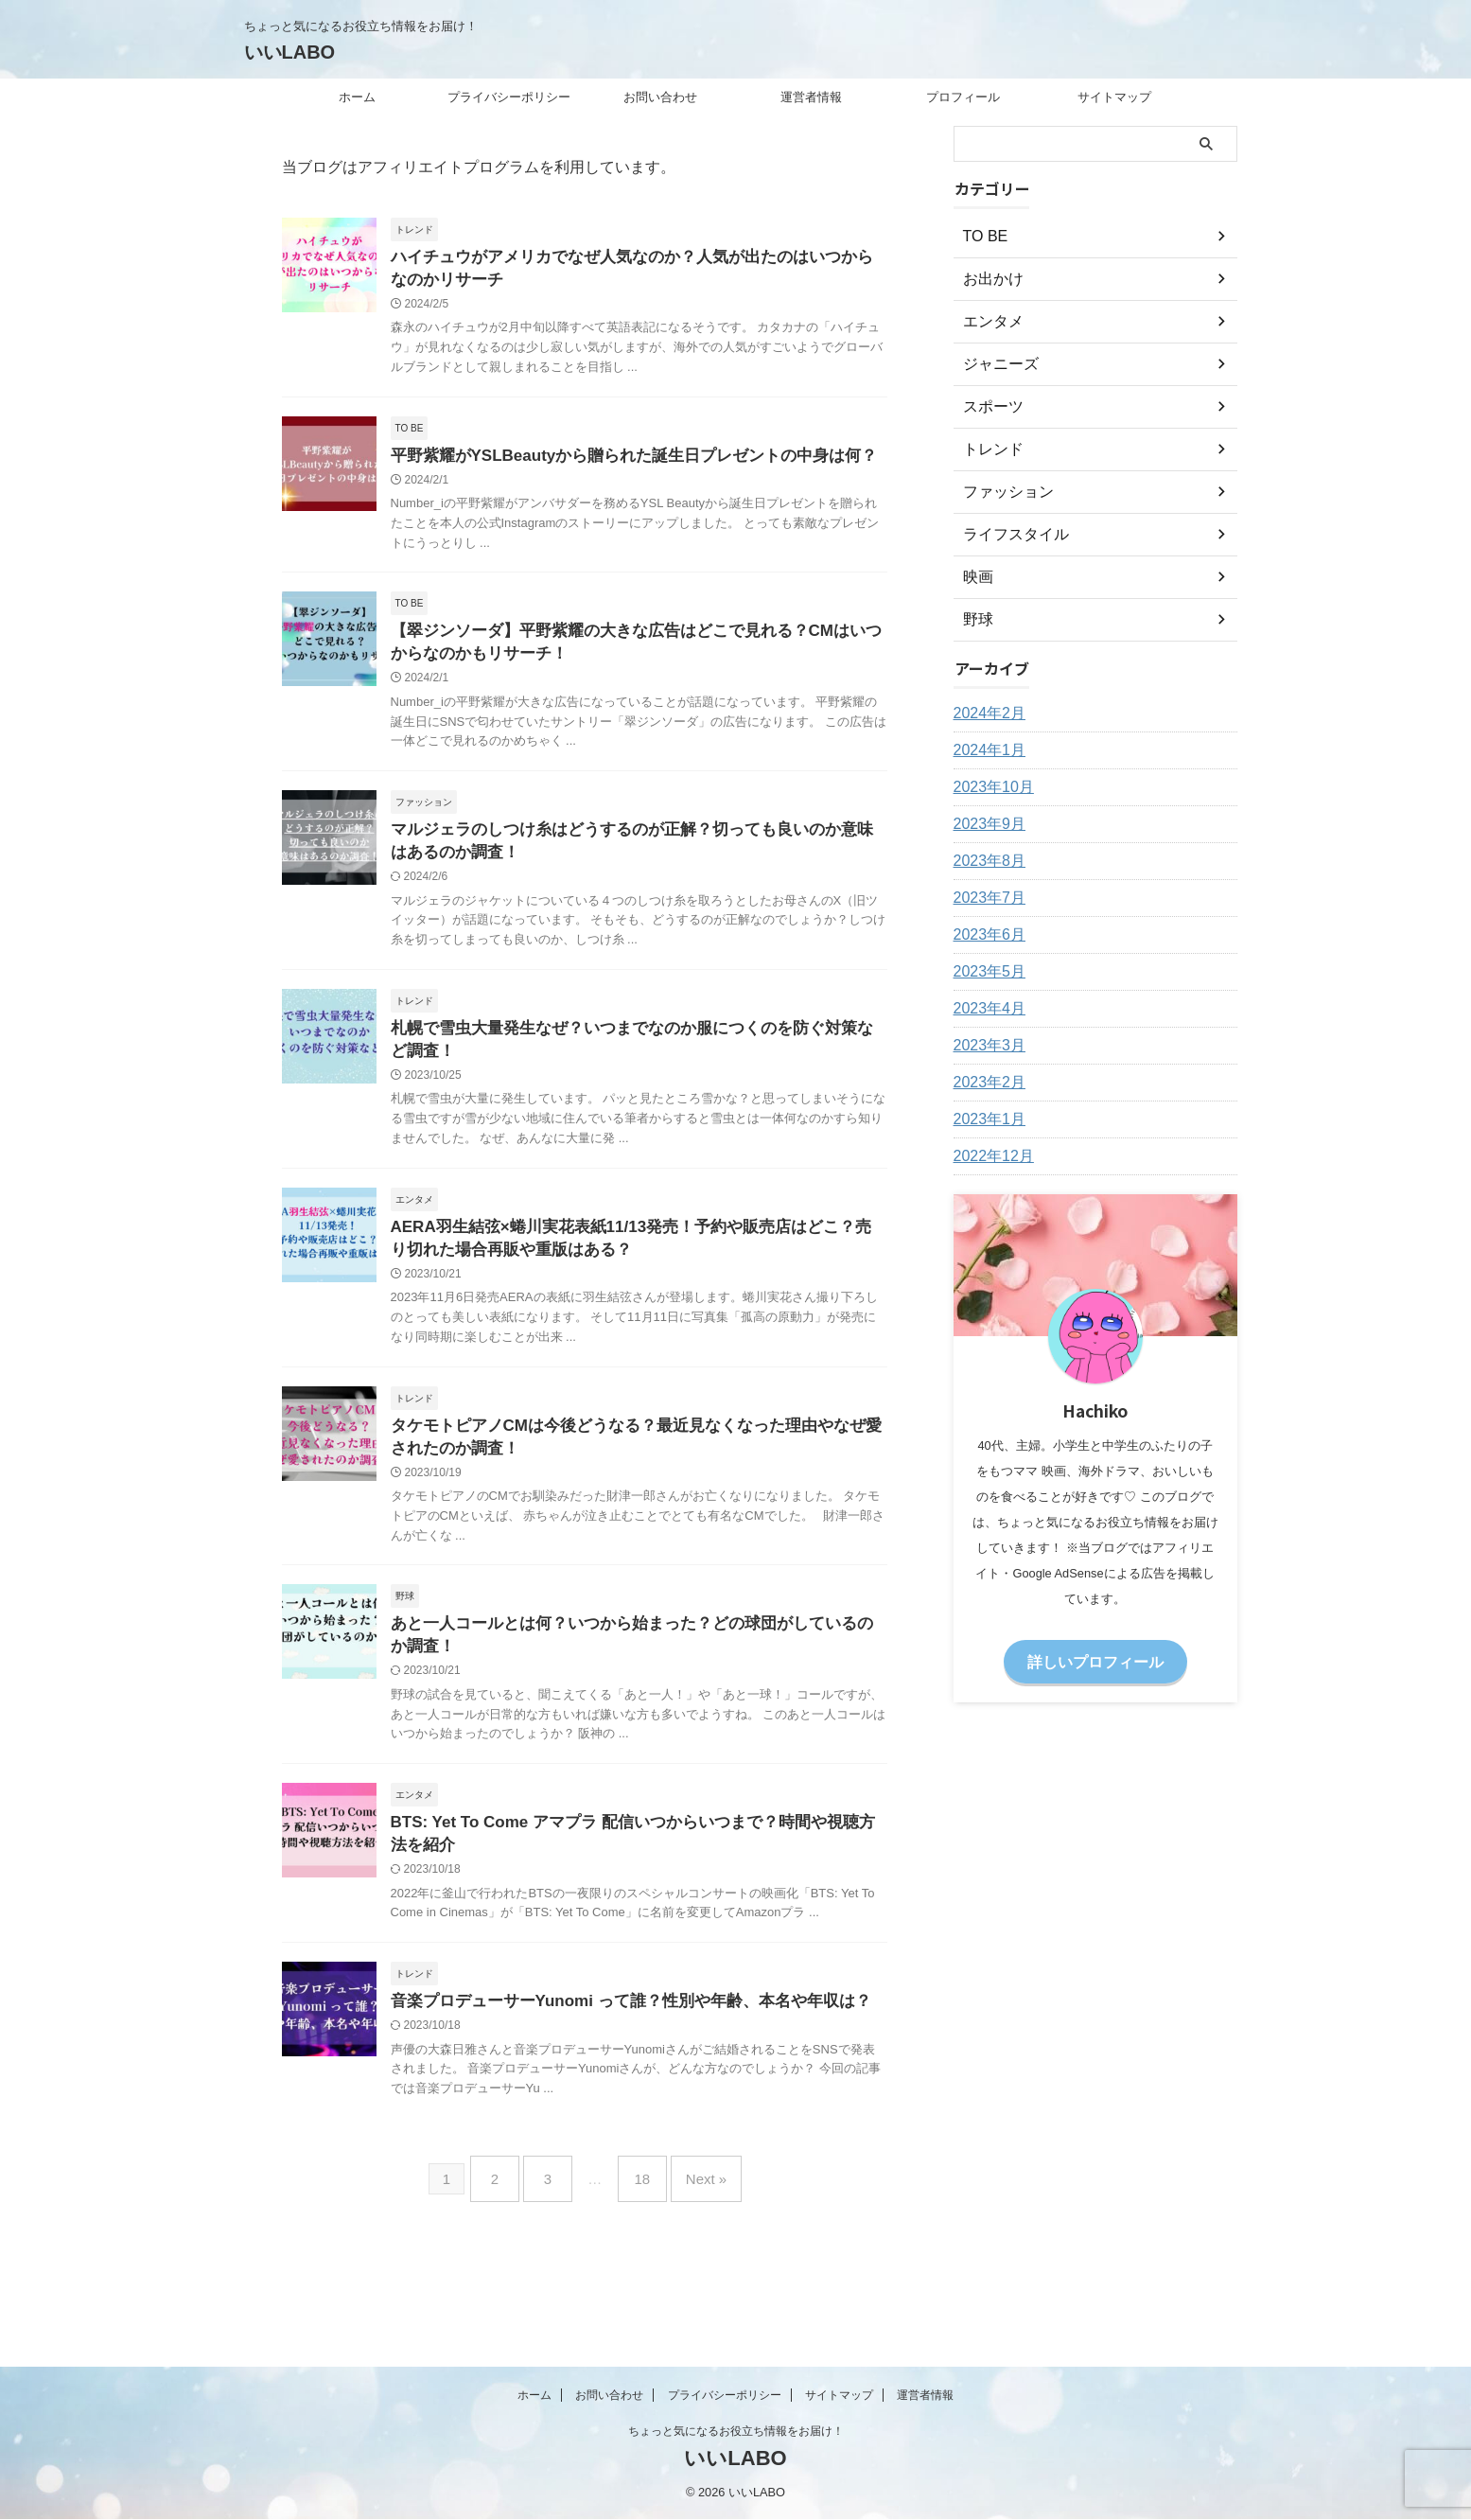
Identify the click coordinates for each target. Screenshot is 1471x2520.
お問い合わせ (660, 97)
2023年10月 (989, 787)
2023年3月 (985, 1045)
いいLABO (290, 52)
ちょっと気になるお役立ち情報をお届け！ (736, 2432)
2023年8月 (985, 861)
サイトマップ (1114, 97)
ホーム (357, 97)
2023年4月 (985, 1008)
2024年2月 (985, 713)
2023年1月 (985, 1119)
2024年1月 (985, 750)
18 (637, 2205)
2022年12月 (989, 1156)
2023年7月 (985, 898)
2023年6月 (985, 935)
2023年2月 (985, 1082)
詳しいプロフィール (1095, 1660)
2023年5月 (985, 971)
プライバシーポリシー (508, 97)
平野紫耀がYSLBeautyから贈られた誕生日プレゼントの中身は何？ (620, 460)
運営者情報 (811, 97)
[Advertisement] (1095, 2012)
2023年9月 (985, 824)
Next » (692, 2205)
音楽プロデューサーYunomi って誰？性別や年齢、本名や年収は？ (617, 2034)
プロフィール (963, 97)
